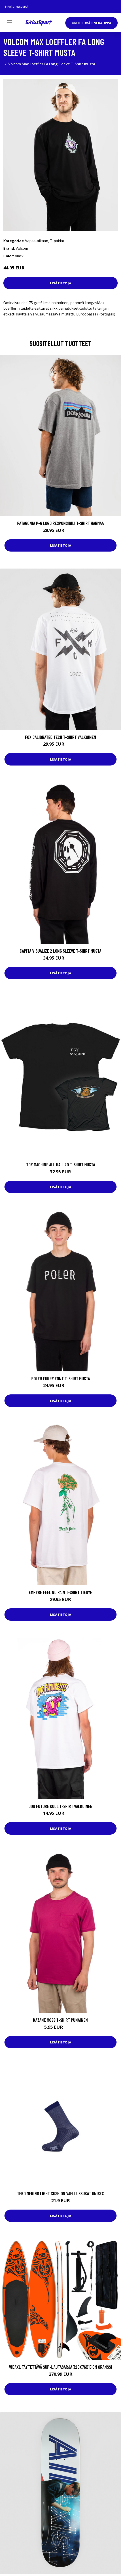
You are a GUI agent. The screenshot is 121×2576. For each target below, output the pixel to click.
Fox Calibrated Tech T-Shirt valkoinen (60, 737)
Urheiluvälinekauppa (91, 23)
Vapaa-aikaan (36, 240)
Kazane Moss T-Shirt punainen (60, 2020)
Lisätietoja (60, 283)
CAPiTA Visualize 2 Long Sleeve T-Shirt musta (60, 951)
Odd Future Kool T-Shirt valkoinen (60, 1806)
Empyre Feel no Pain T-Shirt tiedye (60, 1592)
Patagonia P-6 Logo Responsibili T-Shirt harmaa (60, 523)
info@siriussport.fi (16, 6)
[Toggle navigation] (9, 22)
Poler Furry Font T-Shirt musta (60, 1378)
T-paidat (57, 240)
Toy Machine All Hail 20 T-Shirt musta (60, 1164)
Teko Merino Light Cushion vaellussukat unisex (60, 2193)
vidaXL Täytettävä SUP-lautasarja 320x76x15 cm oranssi (60, 2367)
